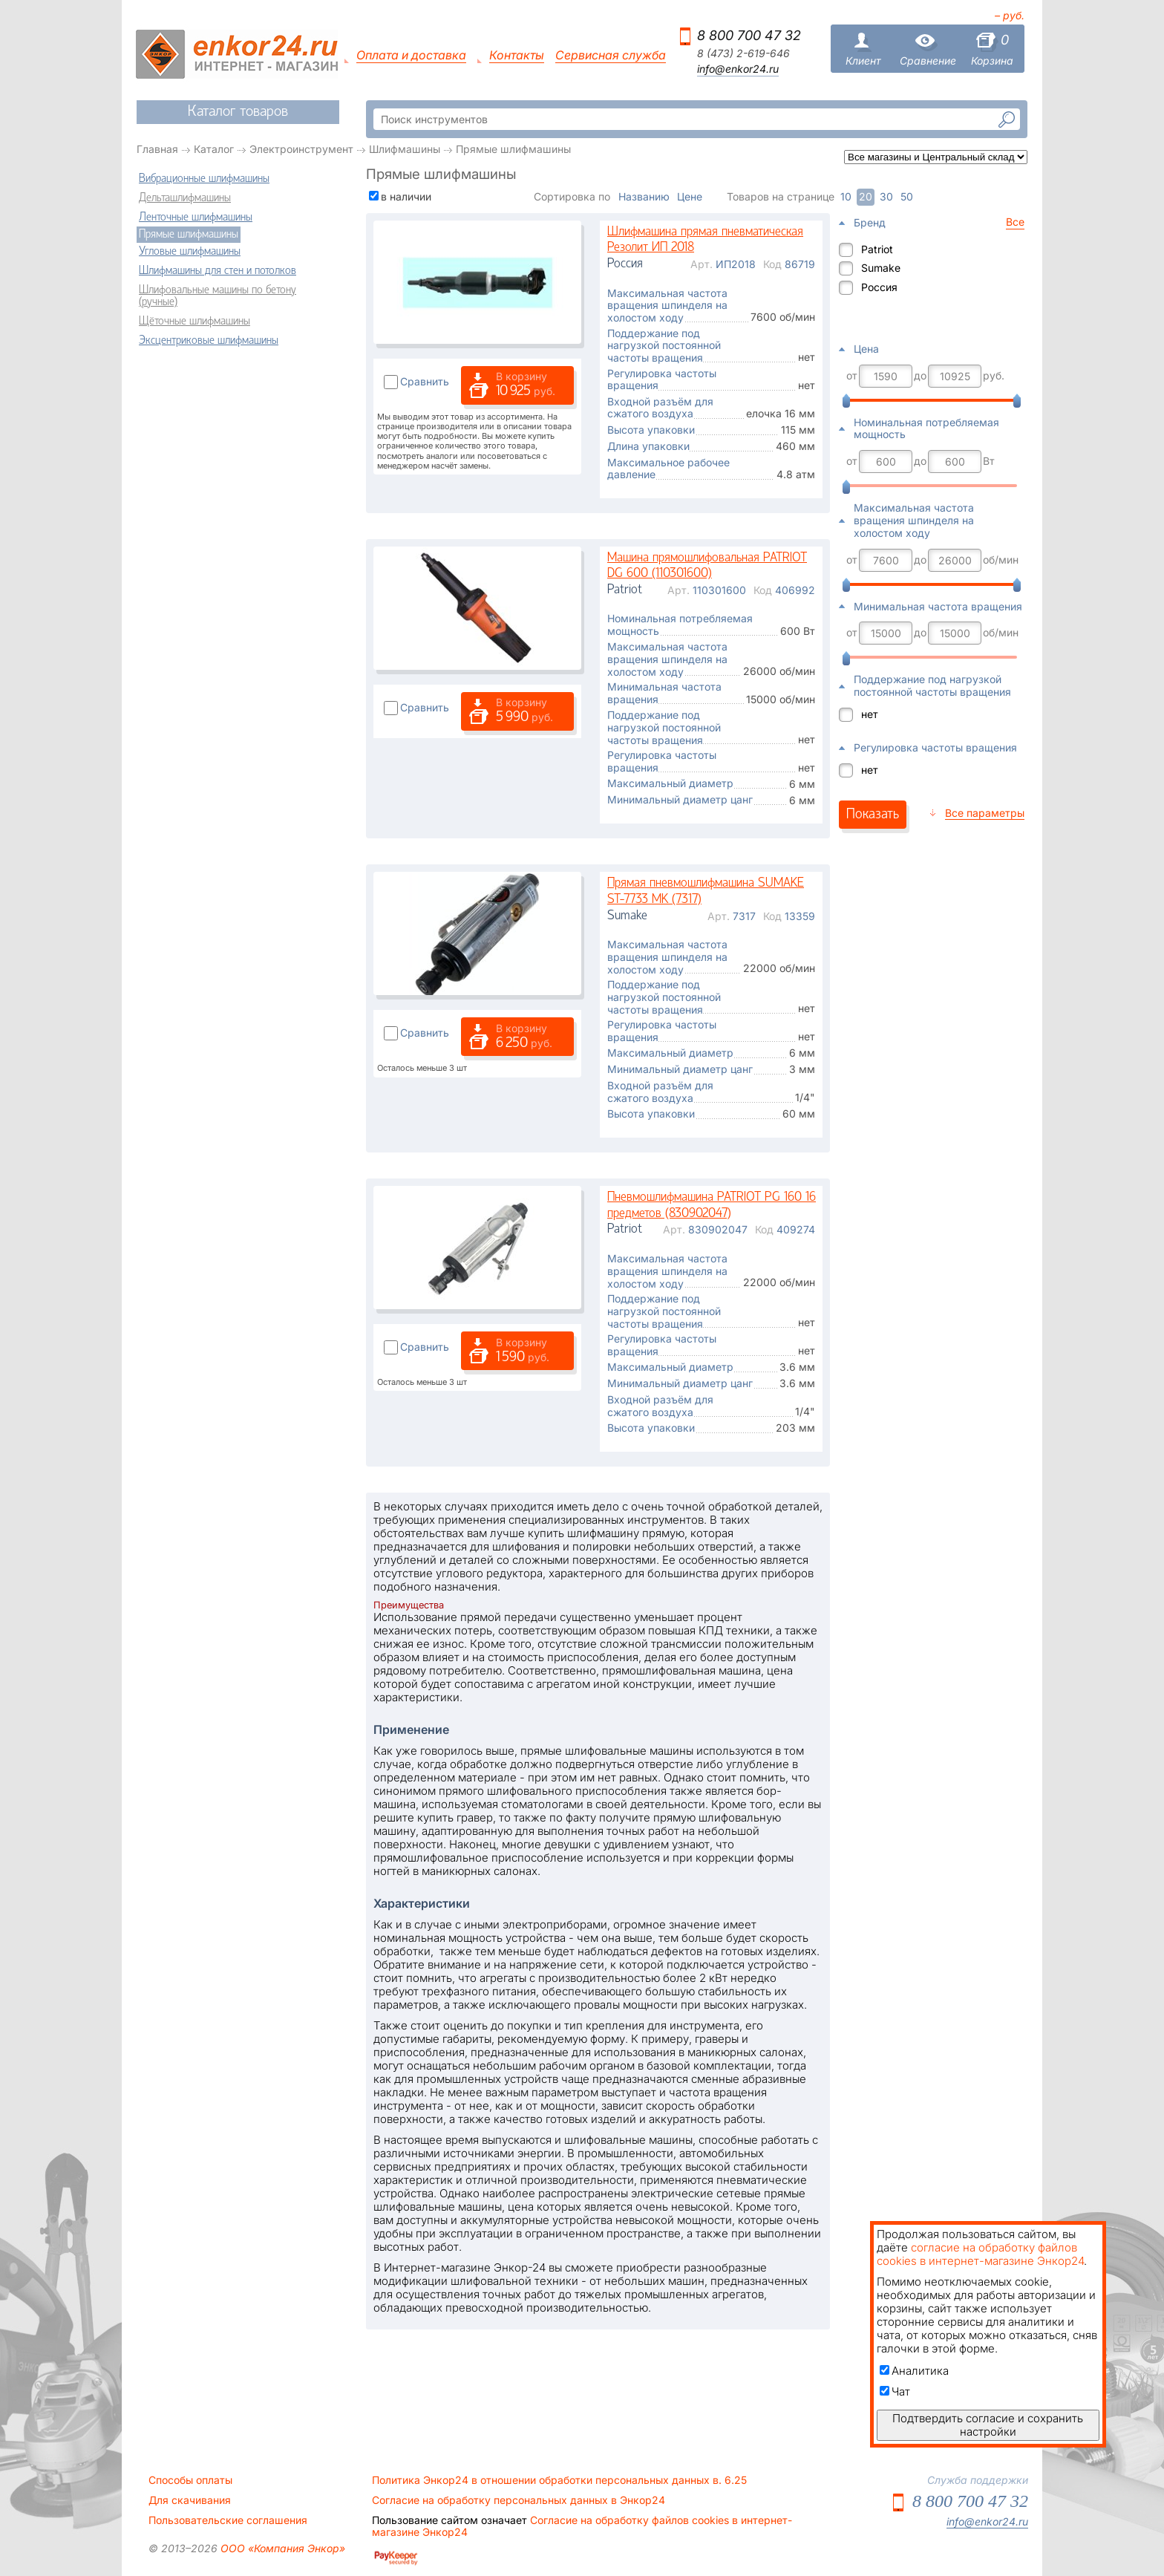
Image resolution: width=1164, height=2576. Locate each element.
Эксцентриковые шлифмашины (208, 341)
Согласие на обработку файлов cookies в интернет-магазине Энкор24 (582, 2526)
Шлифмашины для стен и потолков (217, 271)
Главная (157, 149)
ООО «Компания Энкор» (281, 2548)
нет (869, 714)
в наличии (406, 196)
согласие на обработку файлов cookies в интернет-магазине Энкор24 (980, 2254)
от (851, 376)
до (920, 376)
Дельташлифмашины (185, 198)
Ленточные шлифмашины (195, 218)
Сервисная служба (610, 55)
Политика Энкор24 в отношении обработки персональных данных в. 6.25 (559, 2480)
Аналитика (914, 2371)
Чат (895, 2391)
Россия (879, 287)
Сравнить (424, 381)
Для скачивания (189, 2500)
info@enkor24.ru (738, 69)
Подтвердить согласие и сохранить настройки (987, 2425)
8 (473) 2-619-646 (743, 53)
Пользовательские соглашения (227, 2520)
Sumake (880, 267)
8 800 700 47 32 (749, 35)
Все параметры (984, 812)
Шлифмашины (404, 149)
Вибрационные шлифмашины (204, 179)
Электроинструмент (301, 149)
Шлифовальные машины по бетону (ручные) (217, 296)
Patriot (877, 249)
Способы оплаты (190, 2480)
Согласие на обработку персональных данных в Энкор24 (518, 2500)
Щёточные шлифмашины (194, 321)
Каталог (214, 149)
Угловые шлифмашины (190, 252)
